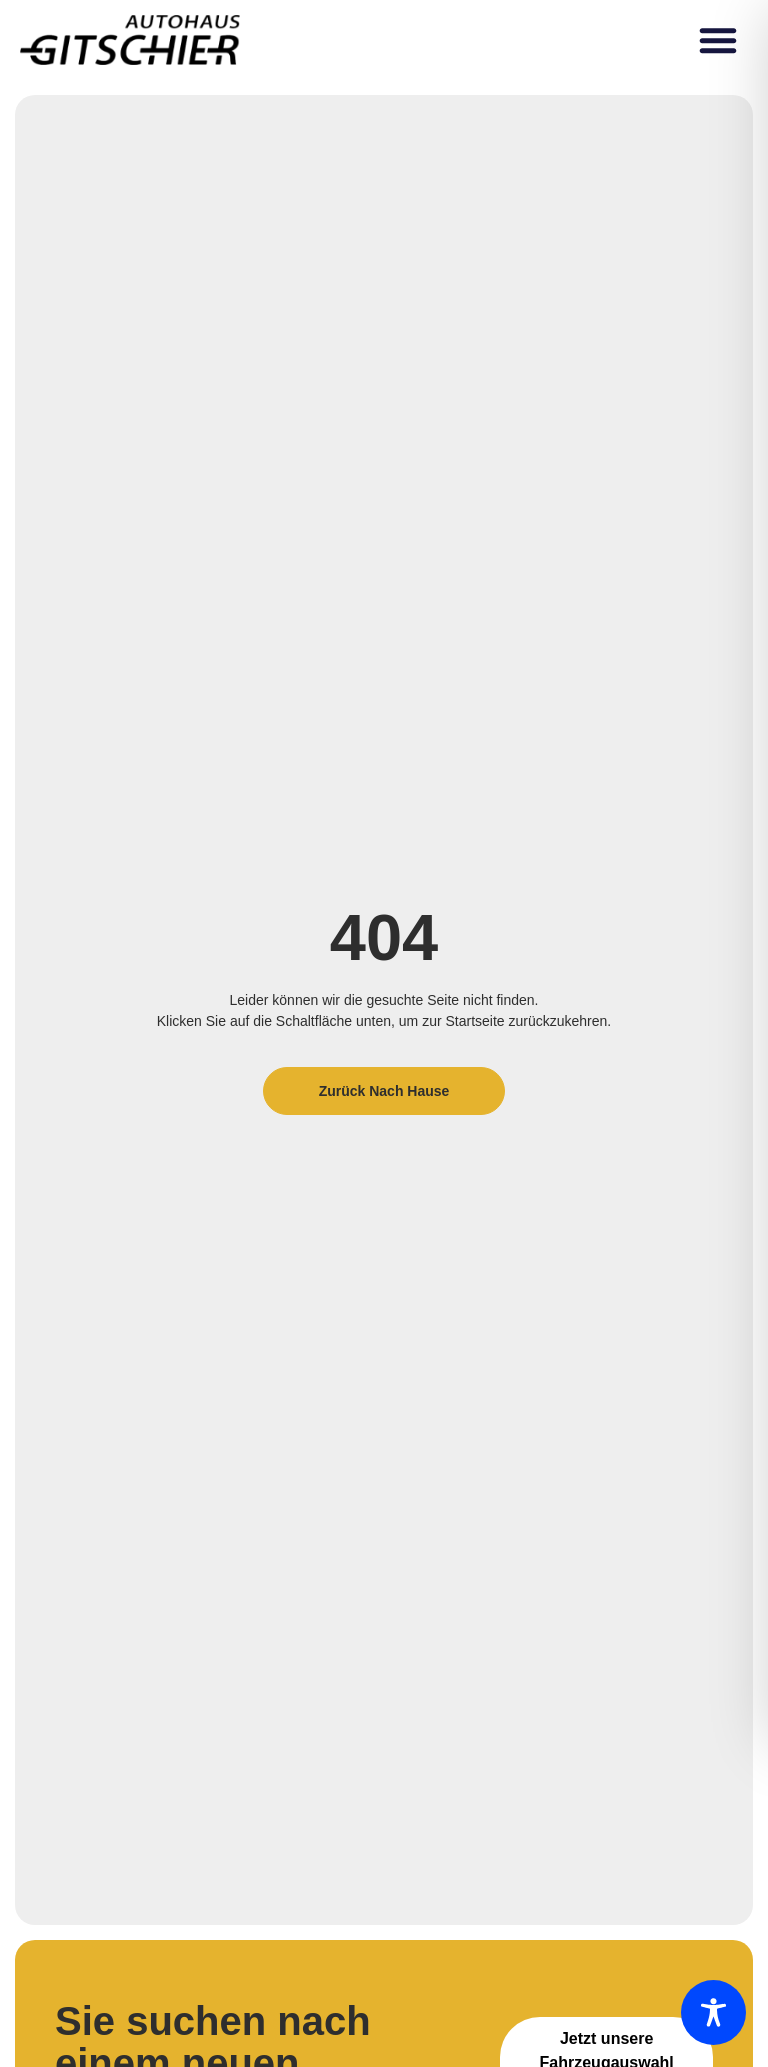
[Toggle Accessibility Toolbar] (713, 2012)
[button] (718, 40)
